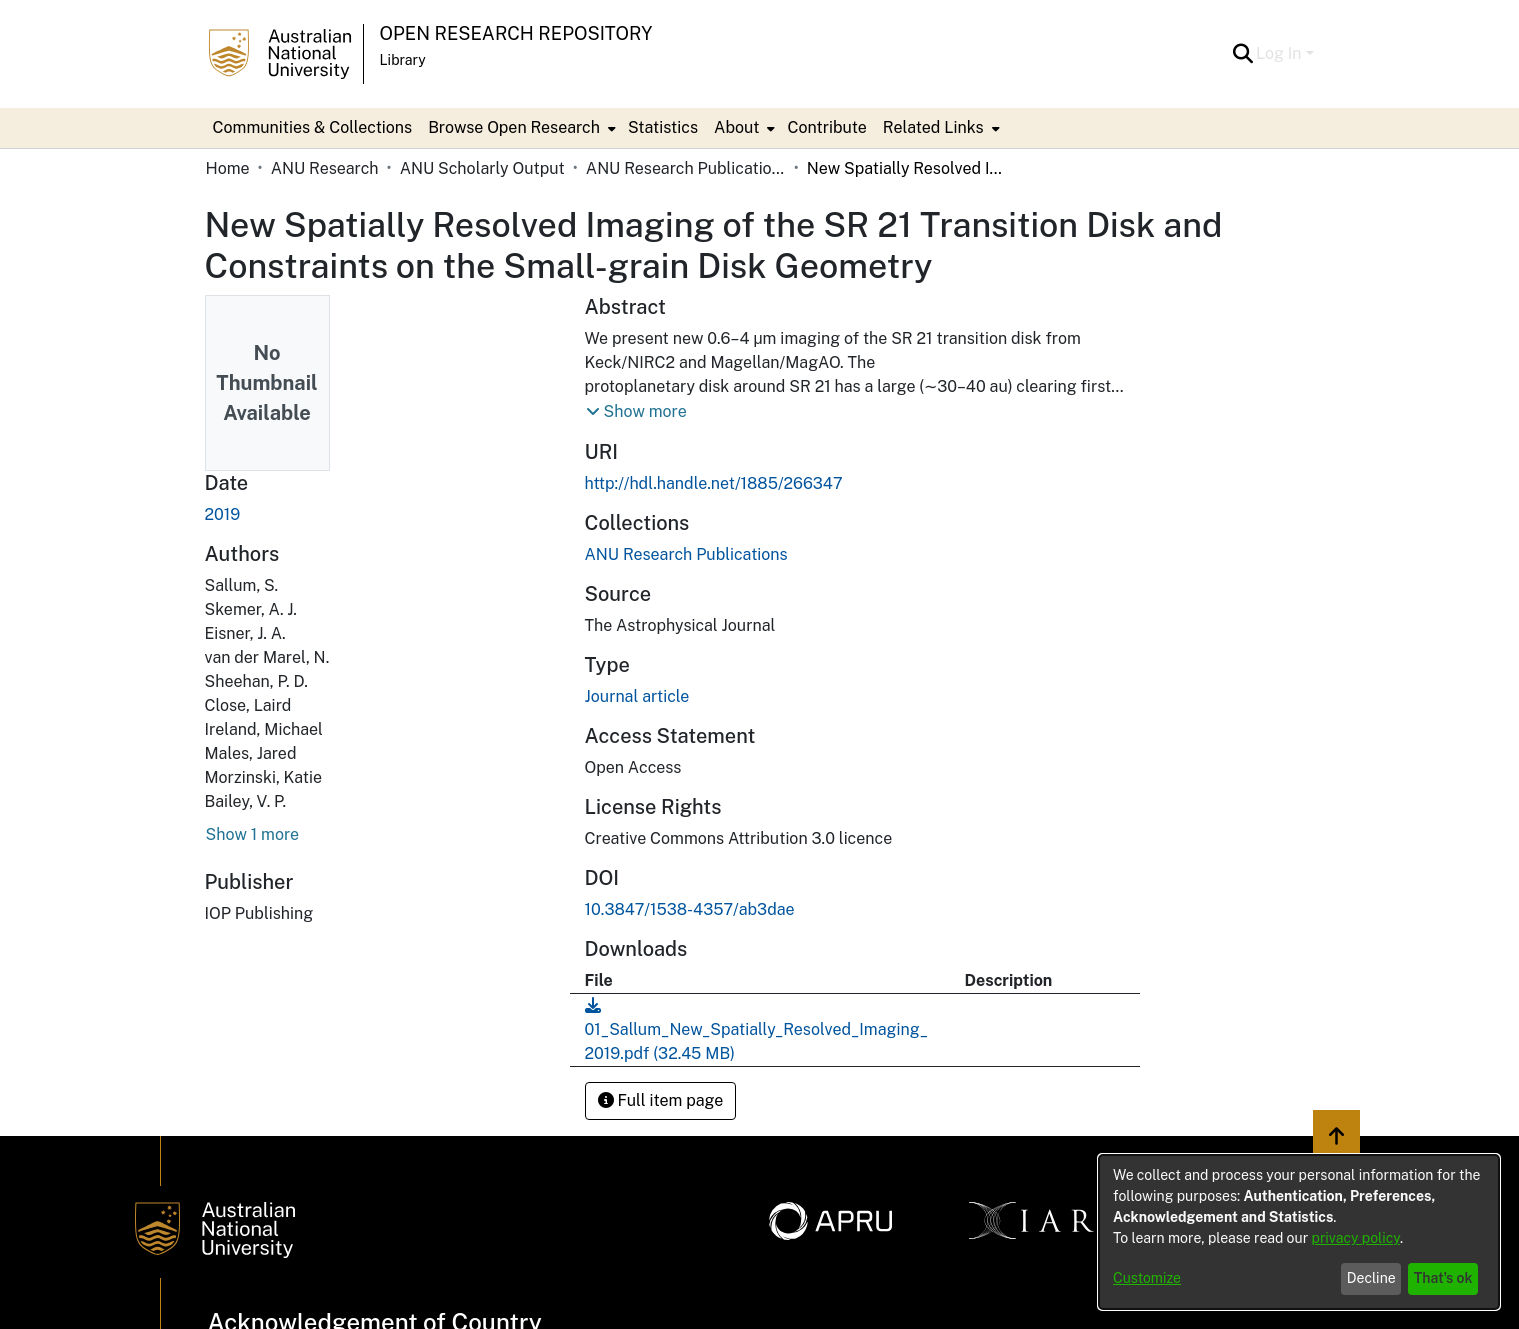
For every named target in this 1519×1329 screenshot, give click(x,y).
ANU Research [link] (325, 168)
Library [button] (403, 60)
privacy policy (1356, 1238)
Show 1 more (253, 834)
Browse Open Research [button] (514, 127)
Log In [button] (1280, 53)
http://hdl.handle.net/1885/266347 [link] (714, 483)
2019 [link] (223, 514)
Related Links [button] (933, 127)
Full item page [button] (661, 1100)
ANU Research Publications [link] (686, 168)
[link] (686, 554)
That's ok (1443, 1278)
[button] (1242, 54)
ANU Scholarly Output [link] (482, 168)
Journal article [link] (637, 696)
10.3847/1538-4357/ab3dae (690, 909)
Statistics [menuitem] (663, 127)
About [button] (736, 127)
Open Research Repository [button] (516, 33)
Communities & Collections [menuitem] (313, 127)
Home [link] (228, 168)
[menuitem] (520, 128)
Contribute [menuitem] (826, 127)
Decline (1371, 1278)
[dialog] (1299, 1232)
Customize (1147, 1278)
